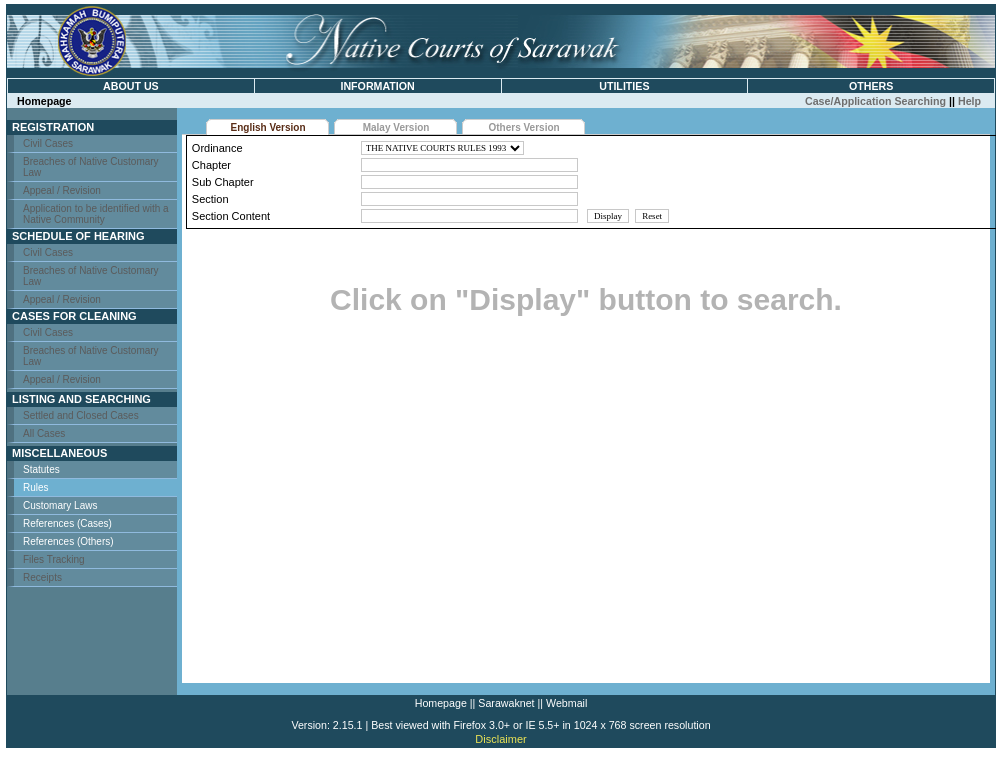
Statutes (41, 469)
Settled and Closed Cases (81, 415)
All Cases (44, 433)
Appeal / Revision (62, 190)
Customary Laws (60, 505)
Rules (36, 487)
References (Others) (68, 541)
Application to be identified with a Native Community (96, 214)
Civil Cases (48, 143)
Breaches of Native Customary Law (91, 167)
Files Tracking (54, 559)
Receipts (42, 577)
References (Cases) (67, 523)
